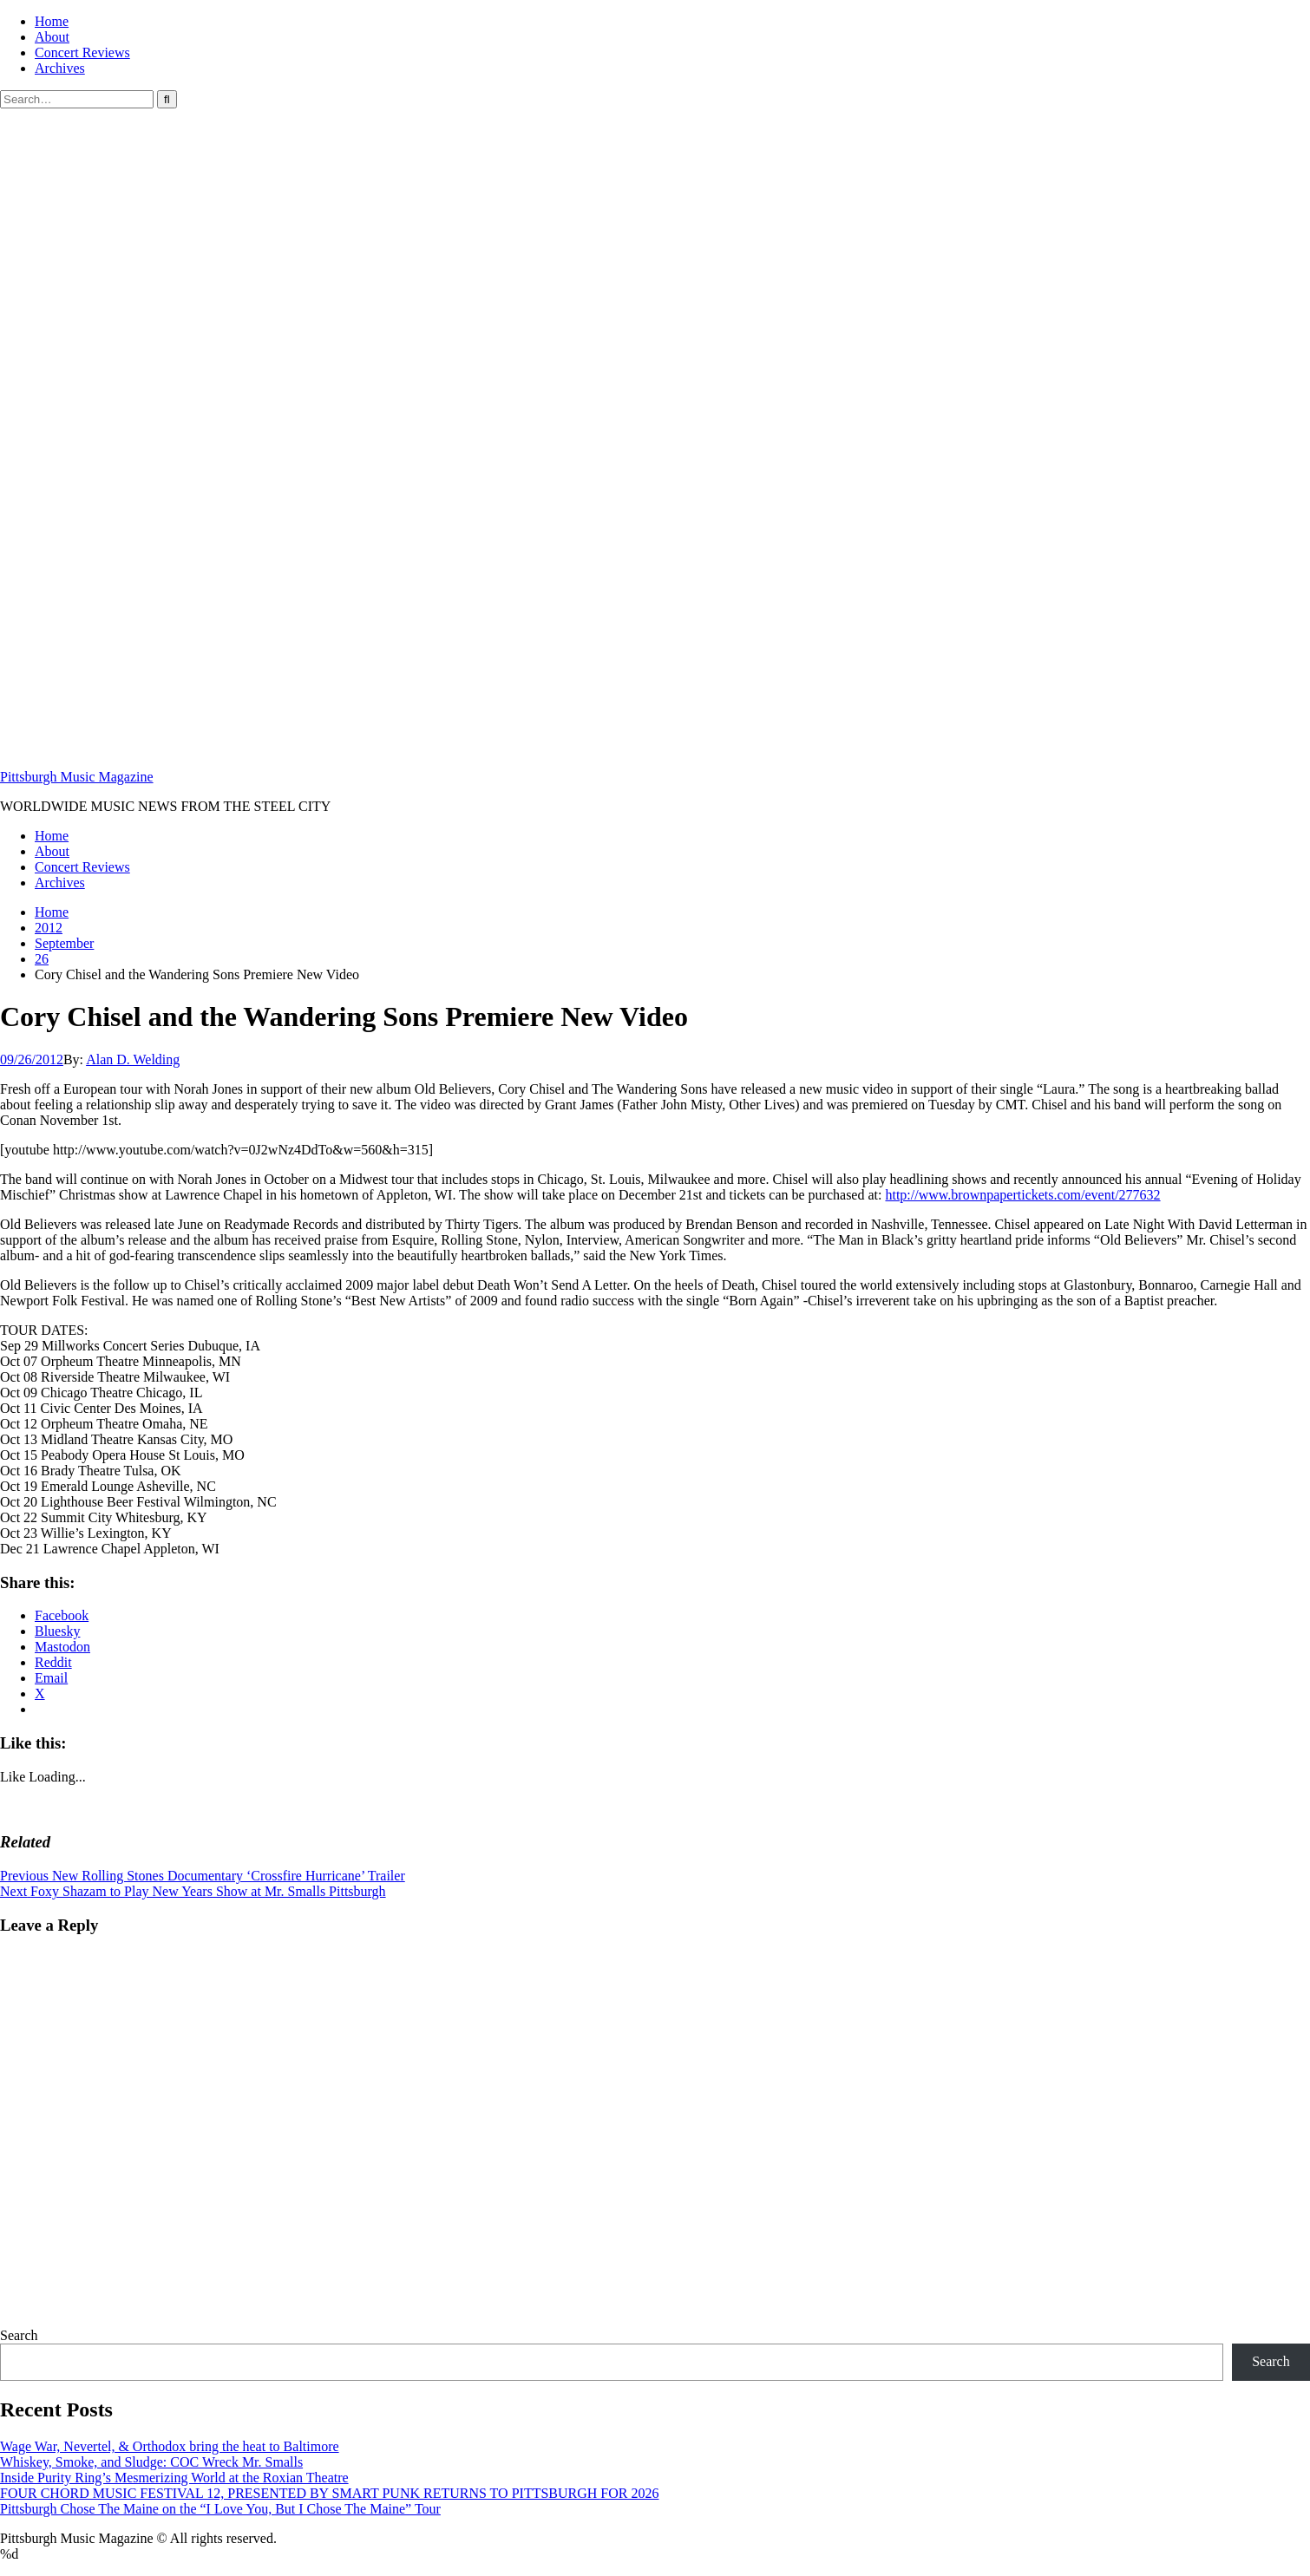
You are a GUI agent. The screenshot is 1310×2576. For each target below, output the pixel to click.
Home (52, 21)
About (52, 36)
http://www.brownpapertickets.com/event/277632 (1022, 1194)
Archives (60, 68)
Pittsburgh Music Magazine (77, 776)
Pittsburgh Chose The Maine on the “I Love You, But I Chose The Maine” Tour (220, 2508)
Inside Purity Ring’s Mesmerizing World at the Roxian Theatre (174, 2477)
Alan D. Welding (133, 1059)
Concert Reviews (82, 52)
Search (19, 2335)
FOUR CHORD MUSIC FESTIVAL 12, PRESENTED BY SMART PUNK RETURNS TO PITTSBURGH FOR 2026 (329, 2493)
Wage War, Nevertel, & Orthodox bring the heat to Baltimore (169, 2446)
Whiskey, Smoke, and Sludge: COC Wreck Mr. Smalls (151, 2462)
